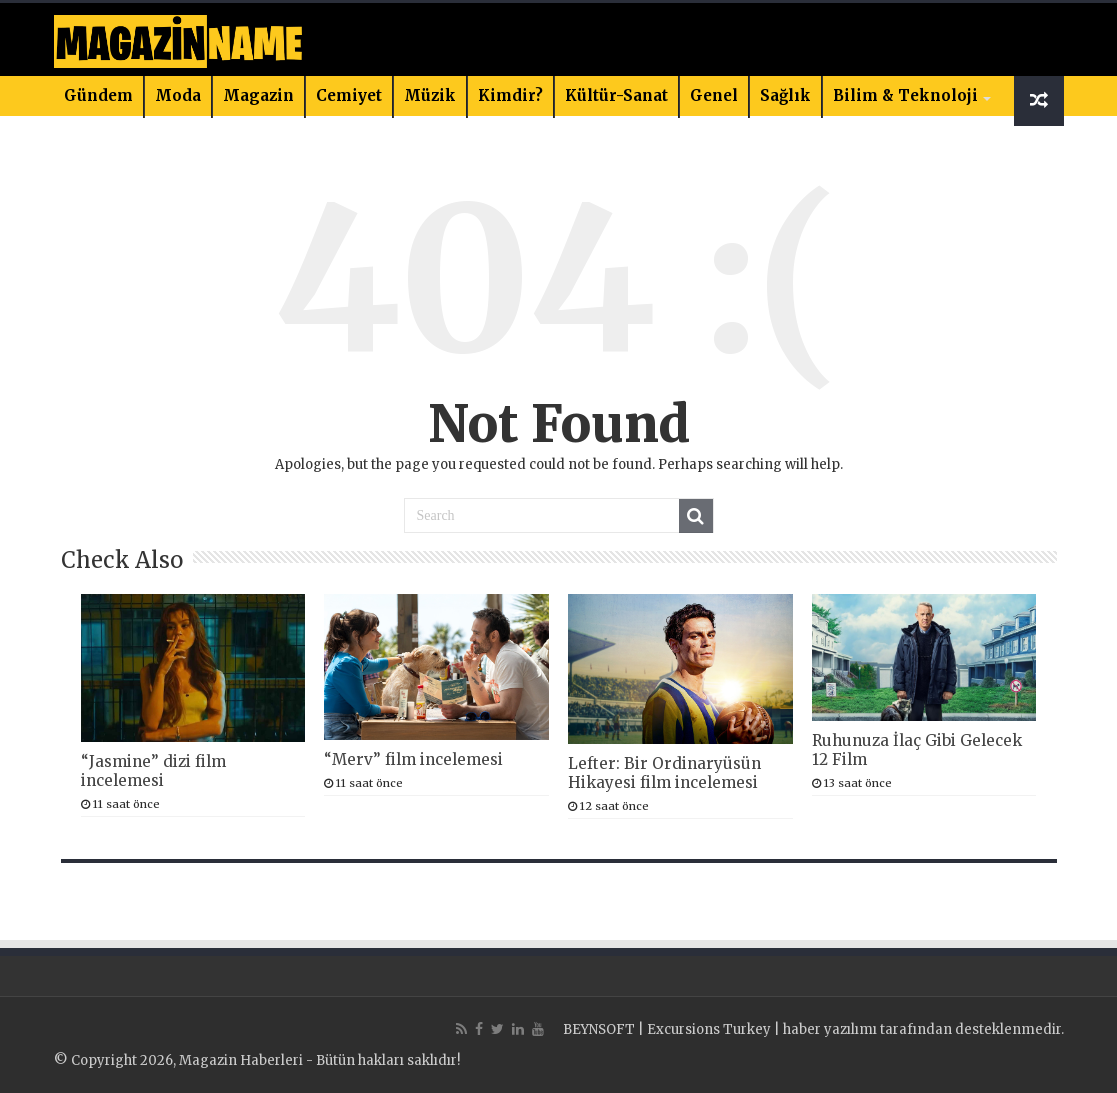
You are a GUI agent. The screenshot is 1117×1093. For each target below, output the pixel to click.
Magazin (258, 95)
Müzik (430, 95)
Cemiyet (349, 95)
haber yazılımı (830, 1029)
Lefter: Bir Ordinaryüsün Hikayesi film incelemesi (664, 773)
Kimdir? (510, 95)
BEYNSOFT (599, 1029)
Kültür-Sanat (616, 95)
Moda (178, 95)
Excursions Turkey (709, 1029)
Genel (714, 95)
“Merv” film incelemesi (413, 759)
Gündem (98, 95)
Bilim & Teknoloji (905, 95)
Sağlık (785, 95)
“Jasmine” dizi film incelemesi (153, 771)
